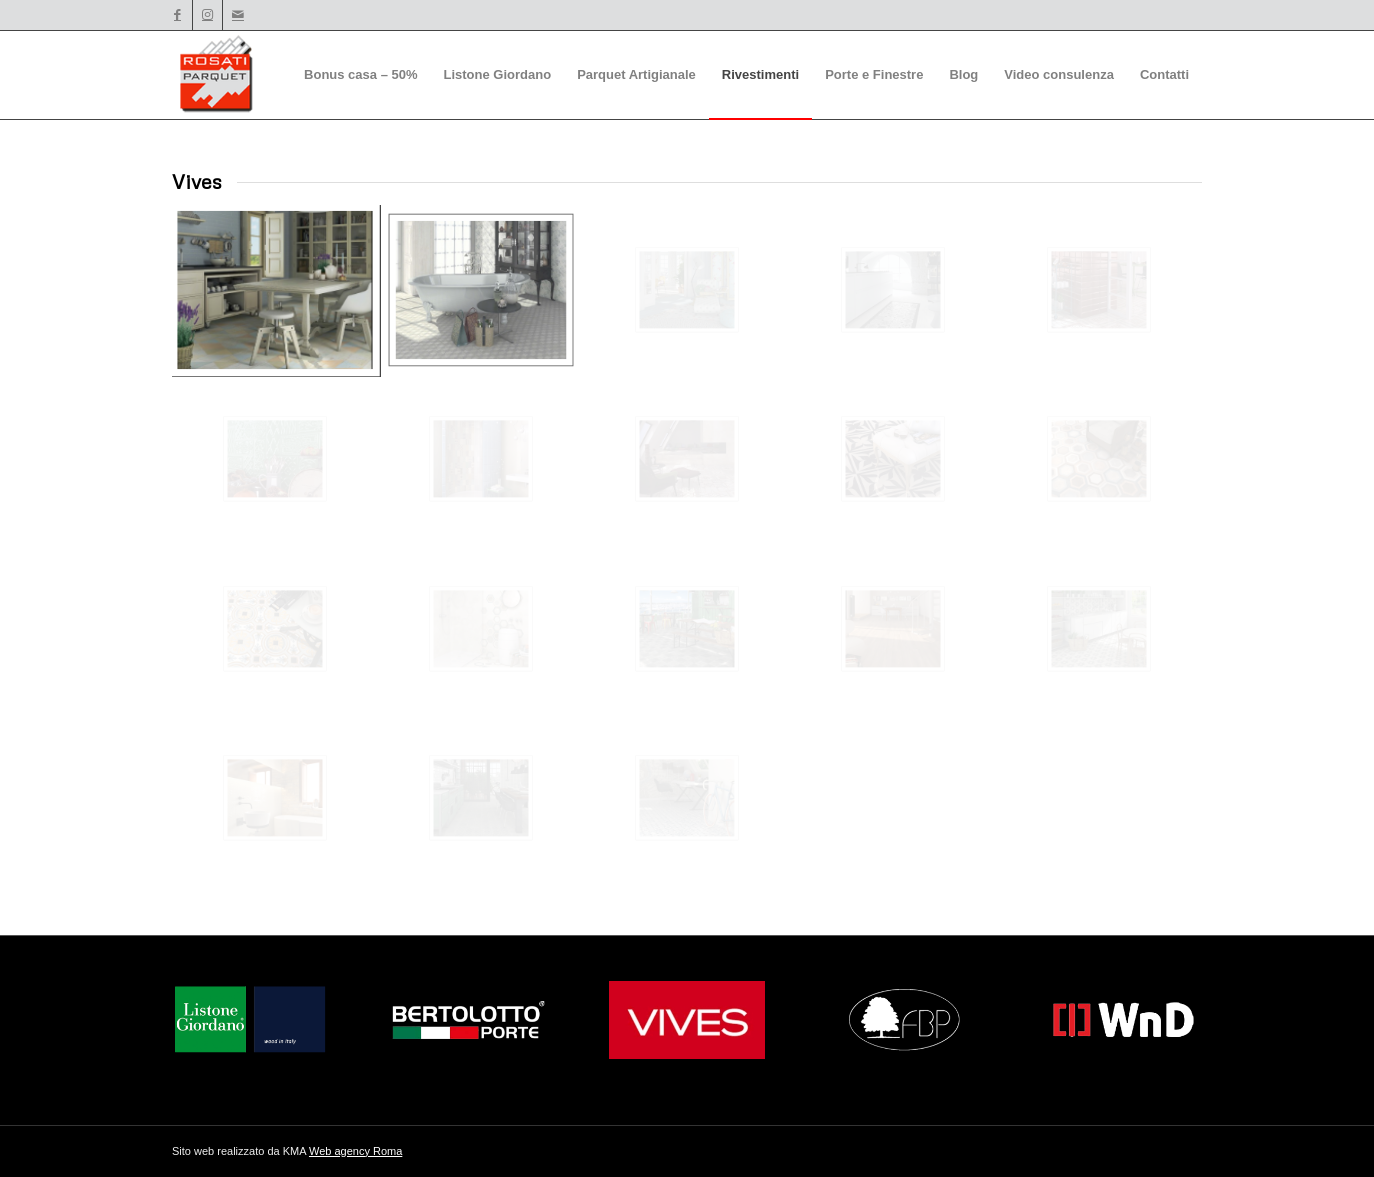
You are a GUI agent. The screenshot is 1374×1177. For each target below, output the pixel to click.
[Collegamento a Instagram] (207, 15)
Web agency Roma (355, 1151)
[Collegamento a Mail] (238, 15)
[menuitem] (360, 75)
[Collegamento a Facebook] (177, 15)
